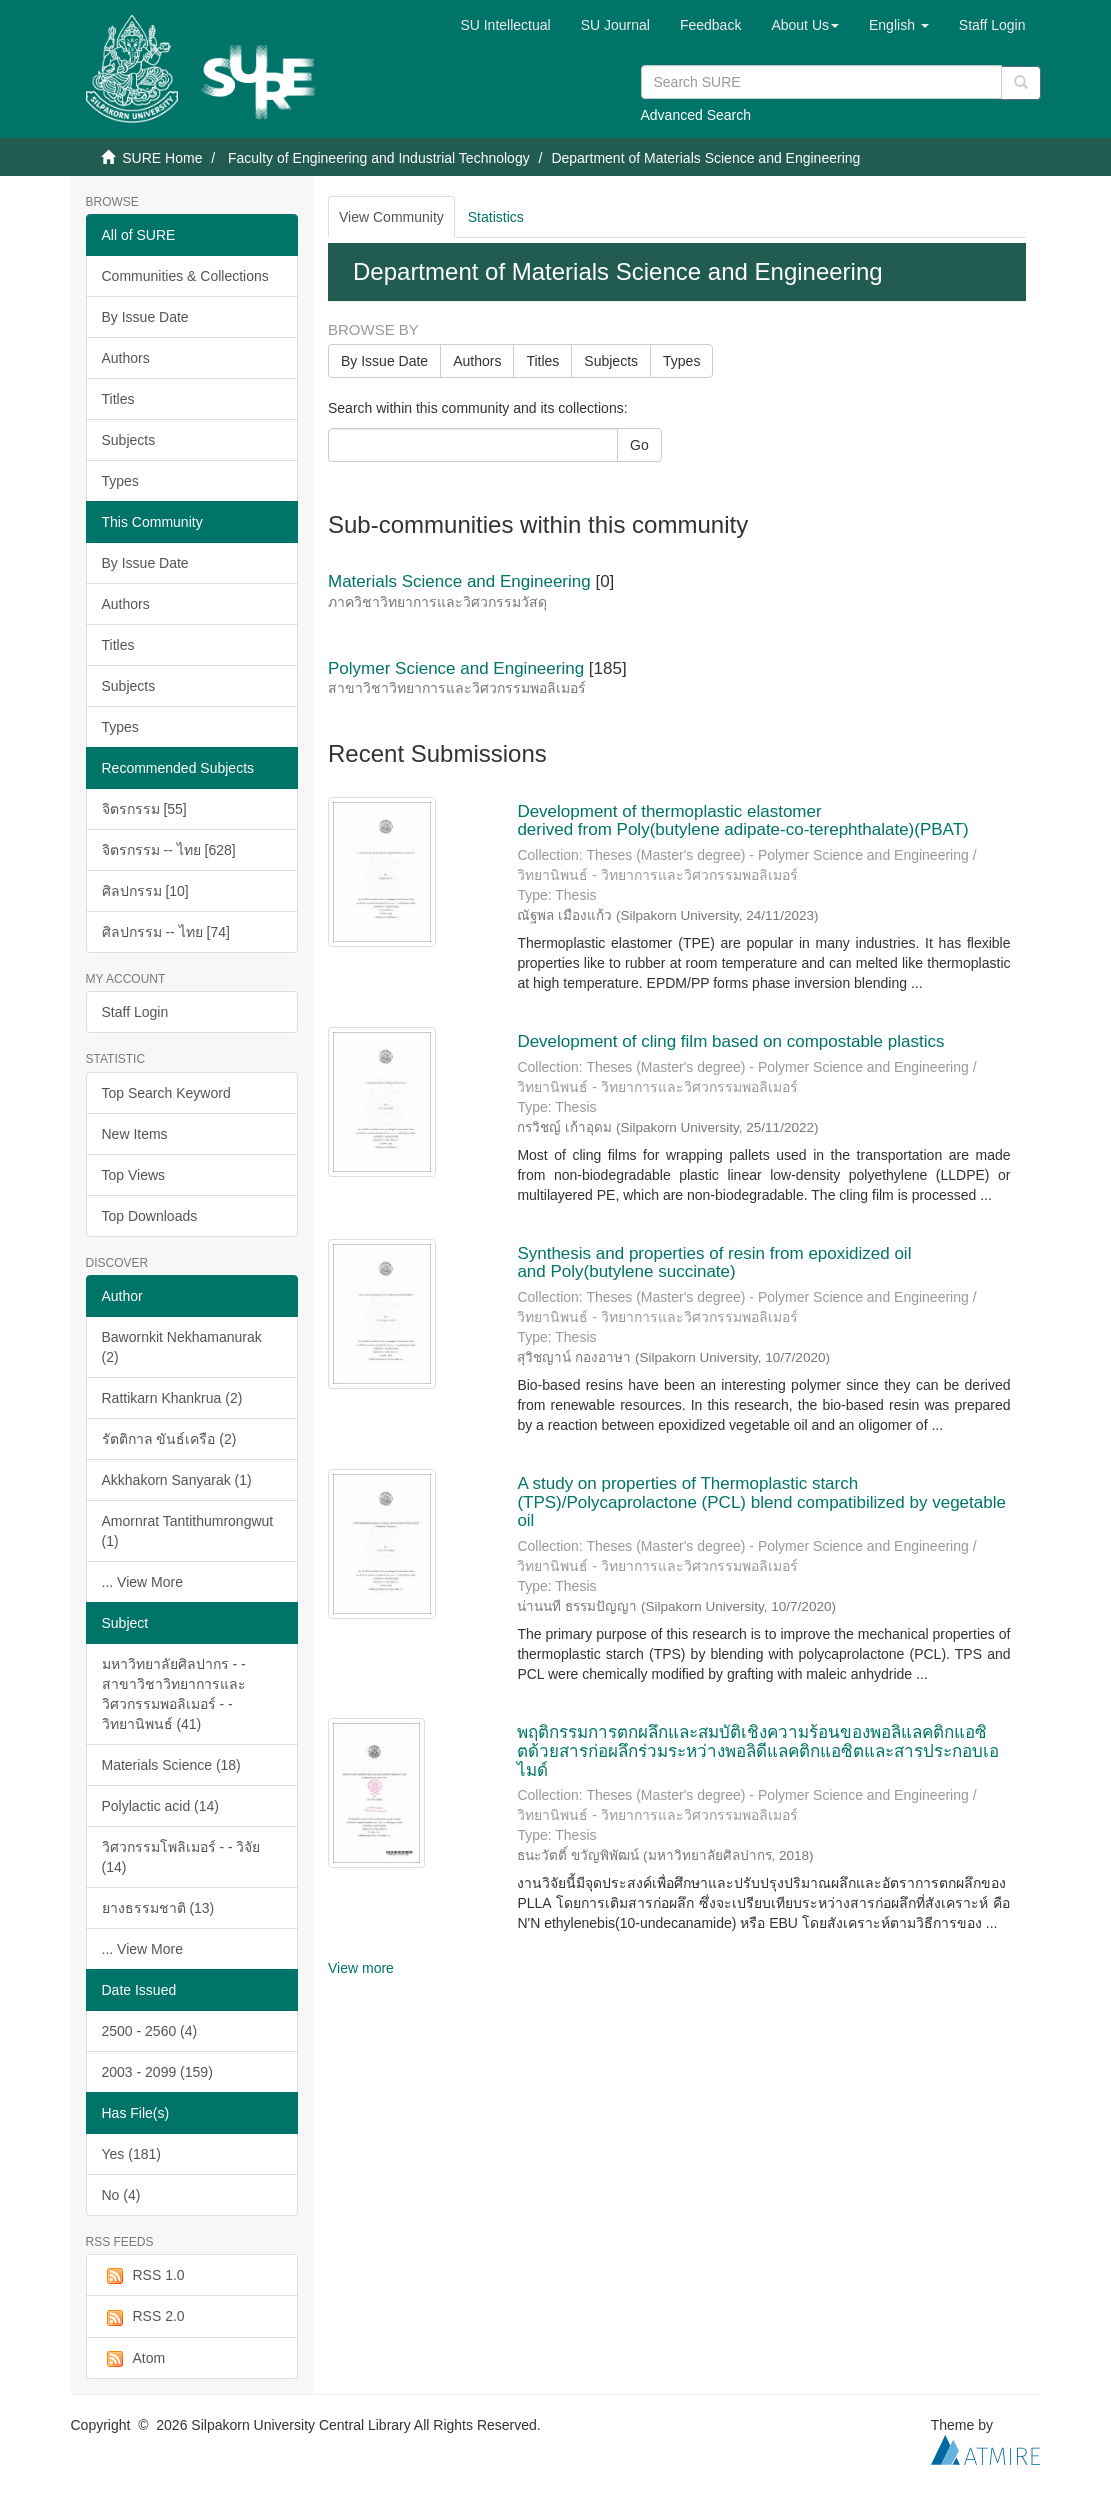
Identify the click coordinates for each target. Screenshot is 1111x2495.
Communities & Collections (185, 276)
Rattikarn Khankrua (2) (172, 1398)
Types (120, 481)
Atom (134, 2359)
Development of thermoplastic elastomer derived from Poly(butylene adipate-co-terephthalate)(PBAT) (742, 821)
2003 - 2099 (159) (157, 2072)
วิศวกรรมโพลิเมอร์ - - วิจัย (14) (181, 1857)
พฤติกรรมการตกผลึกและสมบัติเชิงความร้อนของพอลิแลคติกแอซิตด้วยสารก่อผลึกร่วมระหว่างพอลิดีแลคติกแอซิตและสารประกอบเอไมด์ (758, 1751)
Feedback (710, 25)
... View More (142, 1582)
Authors (126, 358)
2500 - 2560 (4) (150, 2031)
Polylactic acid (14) (161, 1806)
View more (361, 1968)
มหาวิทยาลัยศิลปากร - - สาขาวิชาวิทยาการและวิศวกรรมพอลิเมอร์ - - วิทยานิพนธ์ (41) (174, 1694)
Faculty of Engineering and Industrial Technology (379, 158)
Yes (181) (131, 2154)
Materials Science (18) (171, 1765)
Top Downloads (150, 1216)
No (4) (121, 2195)
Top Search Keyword (166, 1093)
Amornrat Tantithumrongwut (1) (188, 1531)
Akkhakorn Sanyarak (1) (177, 1480)
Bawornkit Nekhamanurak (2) (182, 1347)
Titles (118, 399)
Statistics (496, 217)
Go (639, 445)
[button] (805, 25)
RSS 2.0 (143, 2317)
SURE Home (162, 158)
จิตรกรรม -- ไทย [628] (169, 850)
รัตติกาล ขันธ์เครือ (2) (169, 1439)
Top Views (134, 1175)
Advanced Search (696, 115)
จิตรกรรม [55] (144, 809)
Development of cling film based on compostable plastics (730, 1041)
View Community (391, 217)
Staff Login (135, 1012)
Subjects (129, 440)
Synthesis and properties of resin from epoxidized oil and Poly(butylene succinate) (714, 1263)
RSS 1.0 (143, 2276)
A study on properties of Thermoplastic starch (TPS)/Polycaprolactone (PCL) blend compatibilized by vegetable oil (761, 1502)
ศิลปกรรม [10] (145, 891)
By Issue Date (145, 317)
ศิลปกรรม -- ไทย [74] (166, 932)
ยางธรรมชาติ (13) (158, 1908)
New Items (135, 1134)
